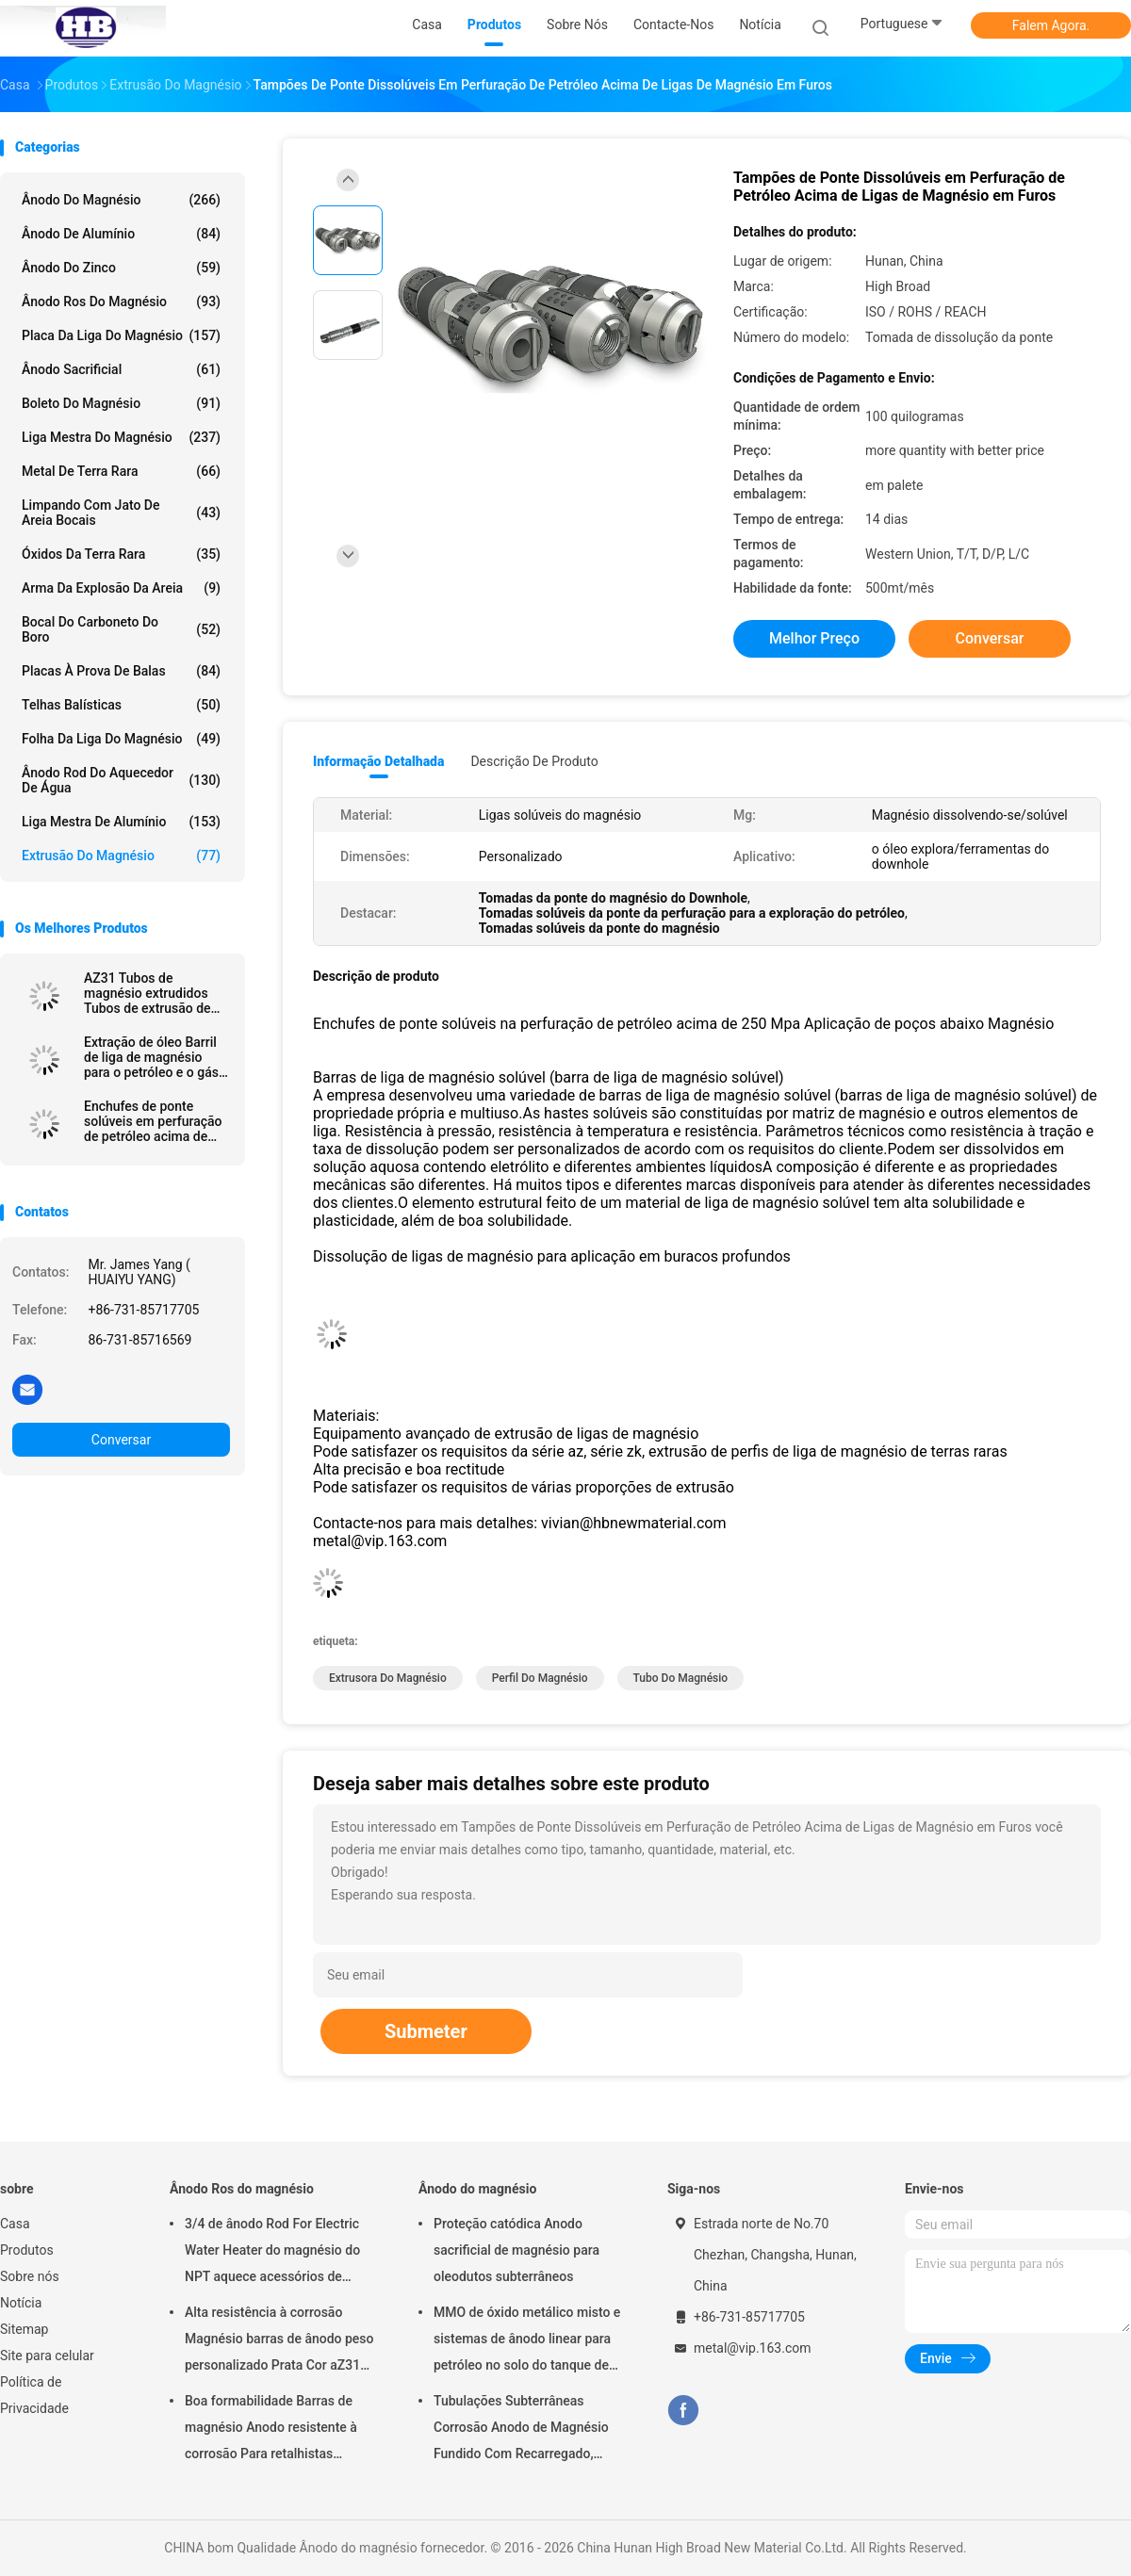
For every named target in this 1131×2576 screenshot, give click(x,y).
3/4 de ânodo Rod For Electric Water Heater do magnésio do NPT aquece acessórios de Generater (272, 2253)
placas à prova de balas (121, 670)
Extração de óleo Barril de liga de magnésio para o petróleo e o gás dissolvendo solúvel (151, 1057)
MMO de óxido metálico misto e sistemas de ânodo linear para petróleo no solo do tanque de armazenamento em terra (527, 2341)
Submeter (426, 2031)
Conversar (121, 1439)
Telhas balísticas (121, 704)
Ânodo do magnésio (121, 199)
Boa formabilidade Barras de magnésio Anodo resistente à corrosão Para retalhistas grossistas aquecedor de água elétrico (273, 2430)
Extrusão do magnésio (121, 855)
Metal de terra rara (121, 471)
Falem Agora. (1051, 25)
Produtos (27, 2250)
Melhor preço (814, 638)
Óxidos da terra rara (121, 554)
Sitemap (24, 2329)
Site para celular (47, 2355)
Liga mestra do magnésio (121, 437)
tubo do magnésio (681, 1678)
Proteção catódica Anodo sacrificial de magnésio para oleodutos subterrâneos (516, 2250)
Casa (15, 2223)
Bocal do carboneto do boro (121, 629)
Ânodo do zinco (121, 267)
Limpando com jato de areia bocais (121, 512)
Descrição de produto (534, 761)
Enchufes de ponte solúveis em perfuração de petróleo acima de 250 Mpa (153, 1121)
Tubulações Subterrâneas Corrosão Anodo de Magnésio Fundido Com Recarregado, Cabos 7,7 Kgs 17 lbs (521, 2430)
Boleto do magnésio (121, 403)
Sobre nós (29, 2276)
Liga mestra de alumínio (121, 821)
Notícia (20, 2302)
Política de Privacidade (34, 2395)
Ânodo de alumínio (121, 233)
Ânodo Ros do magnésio (121, 301)
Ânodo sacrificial (121, 369)
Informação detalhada (378, 761)
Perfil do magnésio (540, 1678)
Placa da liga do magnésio (121, 335)
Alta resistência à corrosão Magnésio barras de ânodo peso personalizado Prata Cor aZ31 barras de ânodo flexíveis (279, 2341)
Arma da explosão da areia (121, 588)
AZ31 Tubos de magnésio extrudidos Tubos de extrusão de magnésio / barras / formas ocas (147, 993)
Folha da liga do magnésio (121, 738)
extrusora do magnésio (388, 1678)
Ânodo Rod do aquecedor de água (121, 780)
